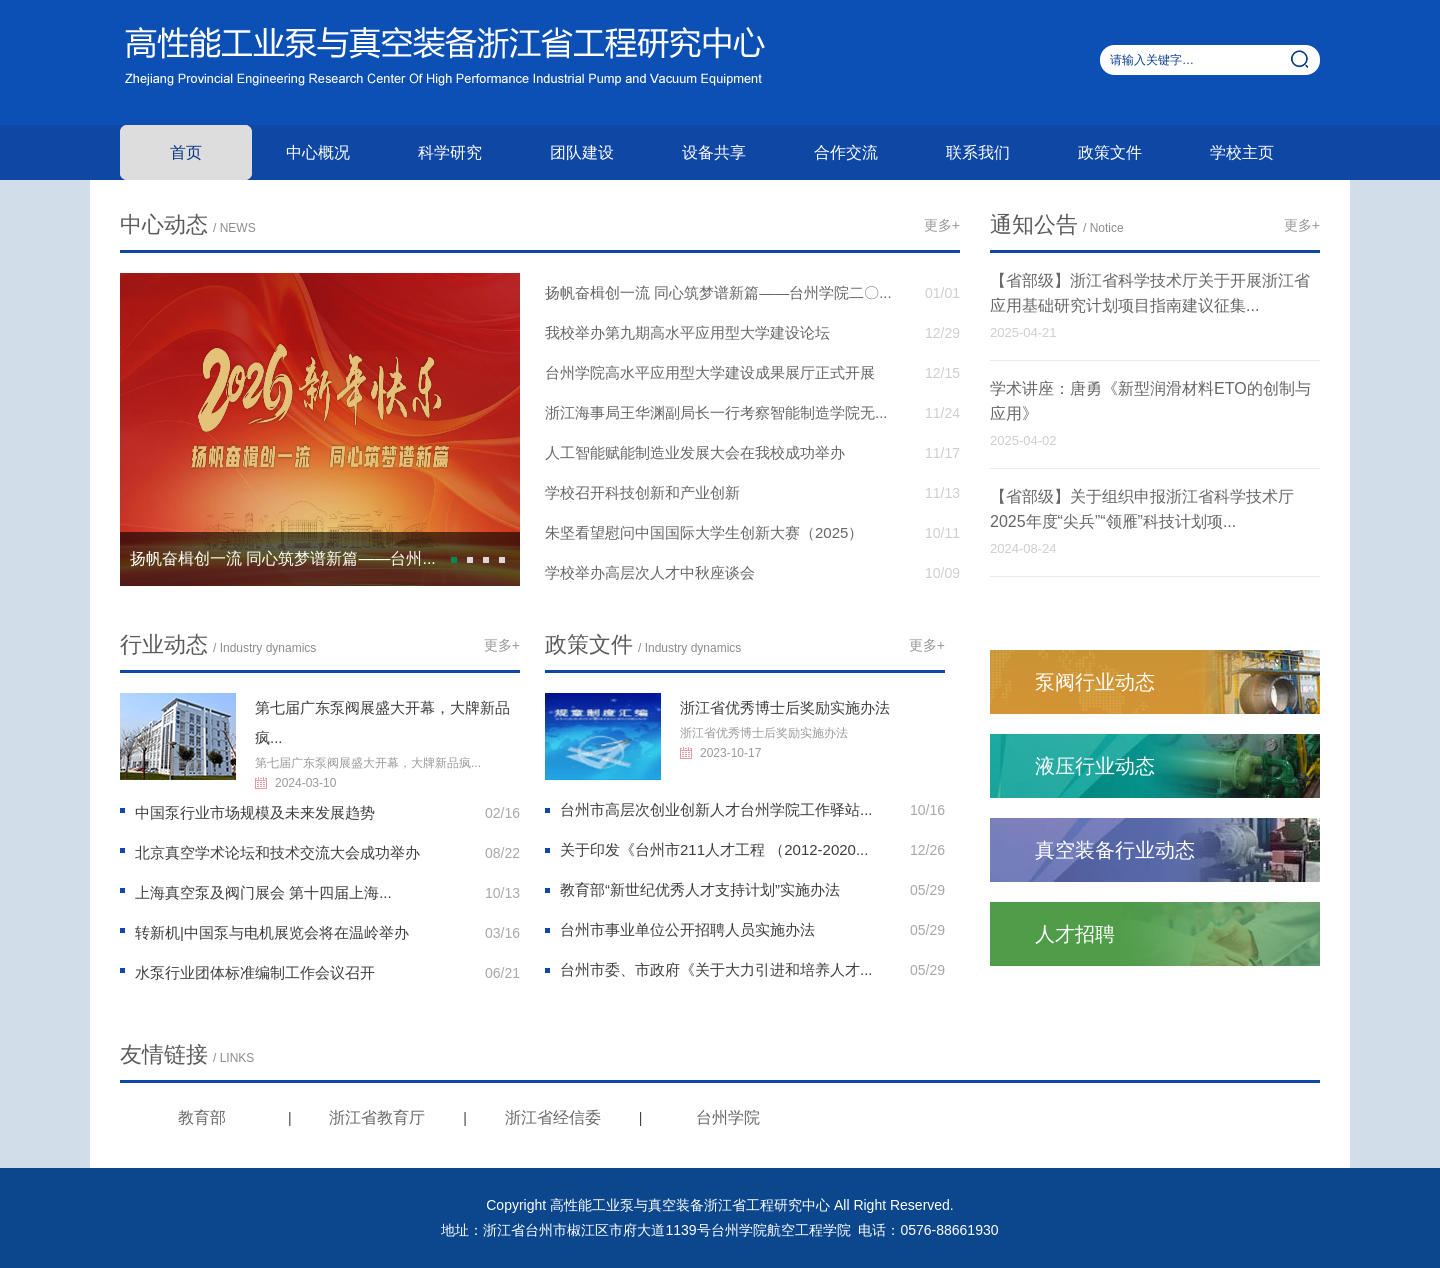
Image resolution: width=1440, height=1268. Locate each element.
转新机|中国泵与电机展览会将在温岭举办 (272, 932)
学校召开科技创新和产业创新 (642, 492)
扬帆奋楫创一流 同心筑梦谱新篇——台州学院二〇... (718, 292)
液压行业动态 (1095, 766)
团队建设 (582, 152)
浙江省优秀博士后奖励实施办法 (785, 707)
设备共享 (714, 152)
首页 (186, 152)
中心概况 (318, 152)
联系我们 (978, 152)
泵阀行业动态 (1095, 682)
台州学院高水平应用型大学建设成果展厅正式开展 (710, 372)
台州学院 (728, 1117)
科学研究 (450, 152)
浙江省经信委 (553, 1117)
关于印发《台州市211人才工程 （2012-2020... (714, 849)
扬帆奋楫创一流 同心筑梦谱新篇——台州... (283, 558)
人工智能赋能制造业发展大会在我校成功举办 (695, 452)
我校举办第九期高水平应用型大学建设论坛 (687, 332)
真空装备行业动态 (1115, 850)
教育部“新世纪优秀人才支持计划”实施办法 (700, 889)
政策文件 (1110, 152)
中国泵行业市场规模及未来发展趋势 (255, 812)
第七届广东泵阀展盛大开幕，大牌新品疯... (368, 763)
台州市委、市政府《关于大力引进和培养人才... (716, 969)
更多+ (942, 225)
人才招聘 (1075, 934)
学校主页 (1242, 152)
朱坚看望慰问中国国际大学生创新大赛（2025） (704, 532)
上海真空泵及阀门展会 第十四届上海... (263, 892)
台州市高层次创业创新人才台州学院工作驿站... (716, 809)
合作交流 (846, 152)
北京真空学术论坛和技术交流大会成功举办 (277, 852)
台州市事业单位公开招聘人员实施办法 (687, 929)
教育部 (202, 1117)
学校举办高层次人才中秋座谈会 (650, 572)
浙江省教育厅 (377, 1117)
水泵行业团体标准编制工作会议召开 (255, 972)
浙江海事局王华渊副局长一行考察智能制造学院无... (716, 412)
